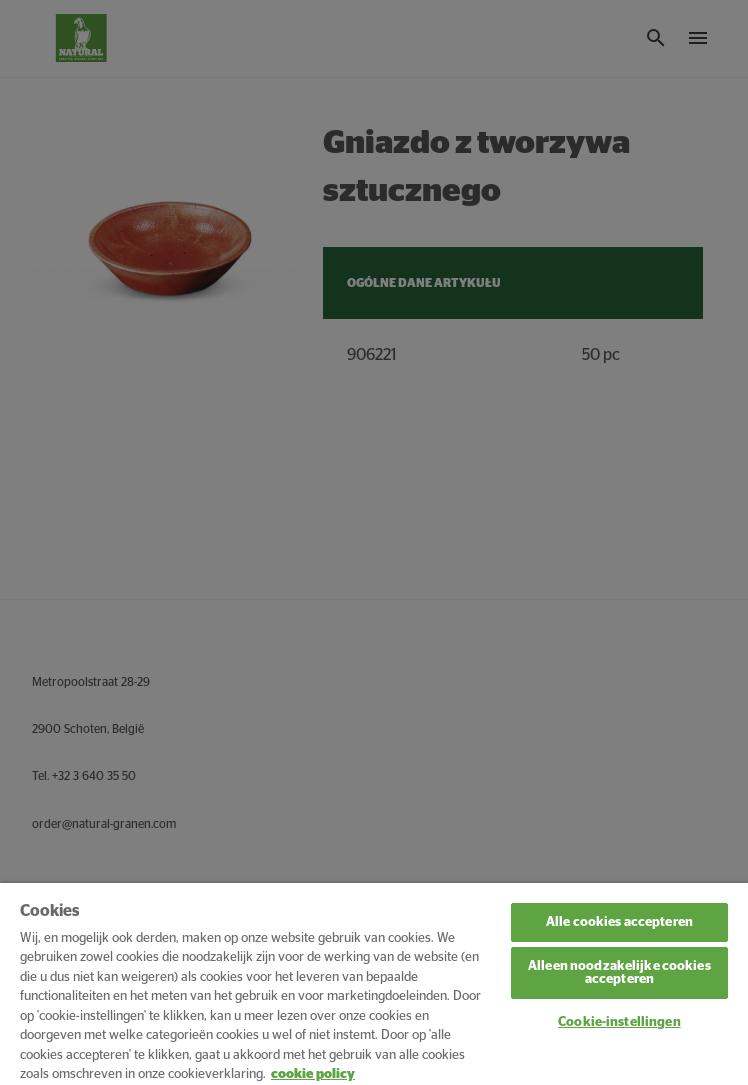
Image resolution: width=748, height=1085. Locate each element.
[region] (374, 984)
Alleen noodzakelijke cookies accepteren (619, 973)
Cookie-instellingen (619, 1022)
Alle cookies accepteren (619, 922)
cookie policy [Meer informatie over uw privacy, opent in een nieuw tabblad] (313, 1074)
